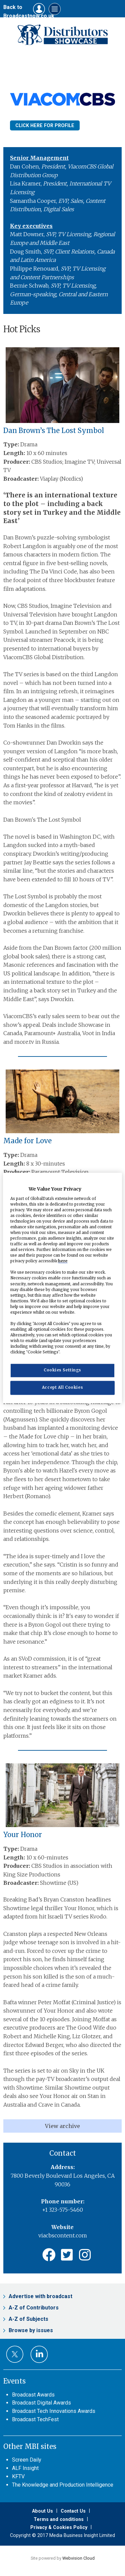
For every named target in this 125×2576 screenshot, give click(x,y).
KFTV (18, 2476)
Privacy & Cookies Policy (58, 2527)
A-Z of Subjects (28, 2319)
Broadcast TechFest (35, 2419)
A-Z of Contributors (34, 2307)
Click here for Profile (44, 125)
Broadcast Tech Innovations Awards (53, 2411)
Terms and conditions (59, 2519)
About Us (42, 2511)
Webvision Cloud (78, 2558)
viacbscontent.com (62, 2235)
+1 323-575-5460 (62, 2209)
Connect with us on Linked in (39, 2354)
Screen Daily (26, 2460)
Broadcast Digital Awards (41, 2403)
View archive (62, 2126)
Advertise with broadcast (40, 2296)
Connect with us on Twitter (15, 2354)
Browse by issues (31, 2330)
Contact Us (73, 2511)
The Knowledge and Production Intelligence (62, 2485)
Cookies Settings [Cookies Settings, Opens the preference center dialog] (62, 1370)
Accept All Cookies (62, 1387)
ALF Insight (25, 2468)
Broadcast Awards (33, 2395)
